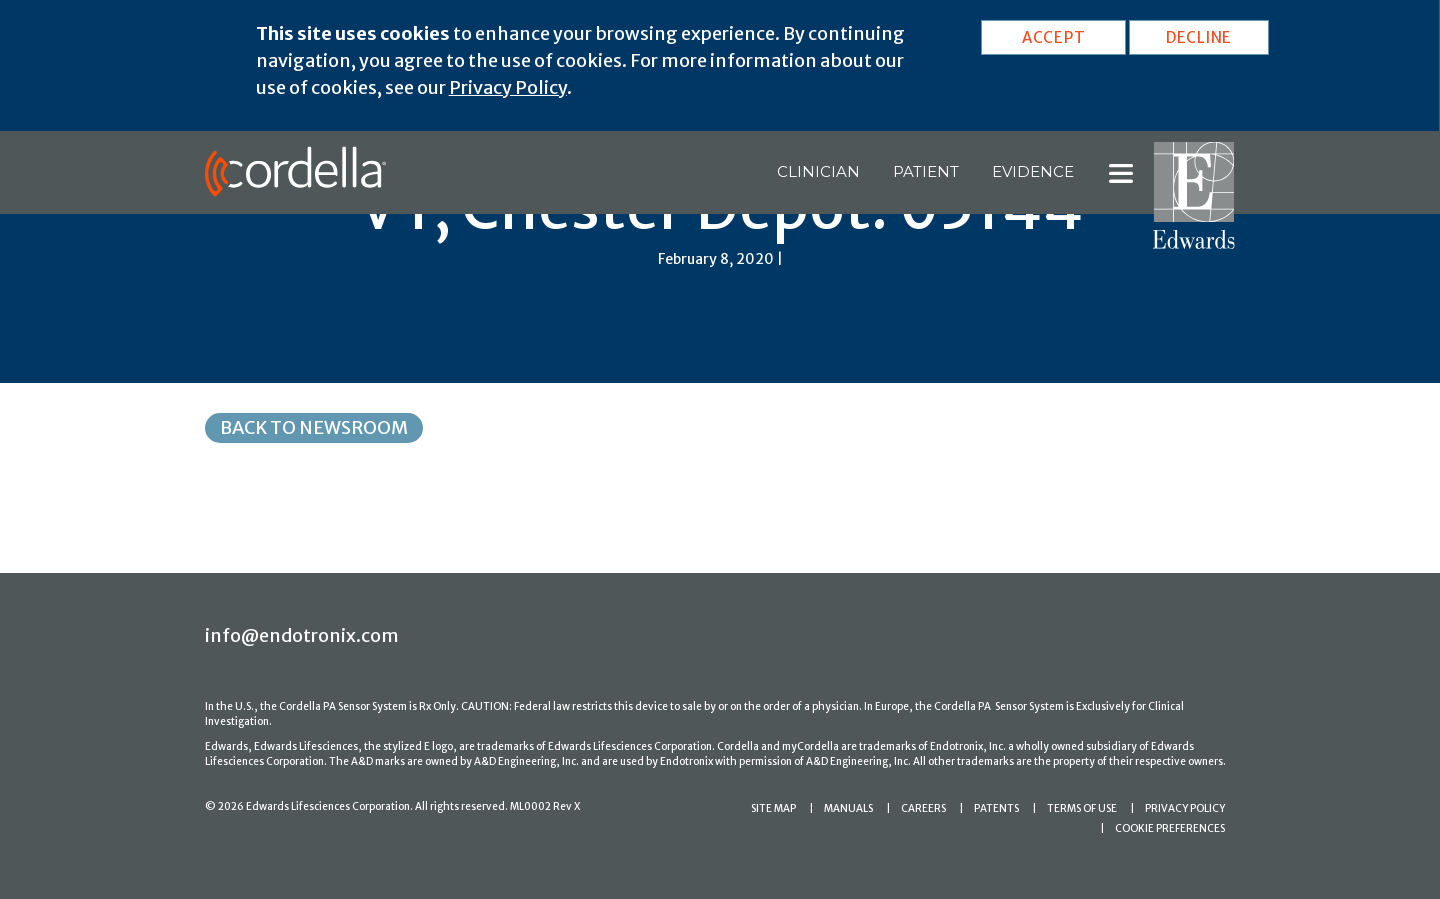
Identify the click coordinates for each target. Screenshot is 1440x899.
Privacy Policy (508, 87)
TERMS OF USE (1082, 808)
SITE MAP (773, 808)
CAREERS (923, 808)
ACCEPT (1054, 37)
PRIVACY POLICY (1185, 808)
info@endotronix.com (302, 635)
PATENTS (996, 808)
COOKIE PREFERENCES (1170, 828)
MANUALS (848, 808)
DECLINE (1199, 37)
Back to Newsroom (314, 427)
